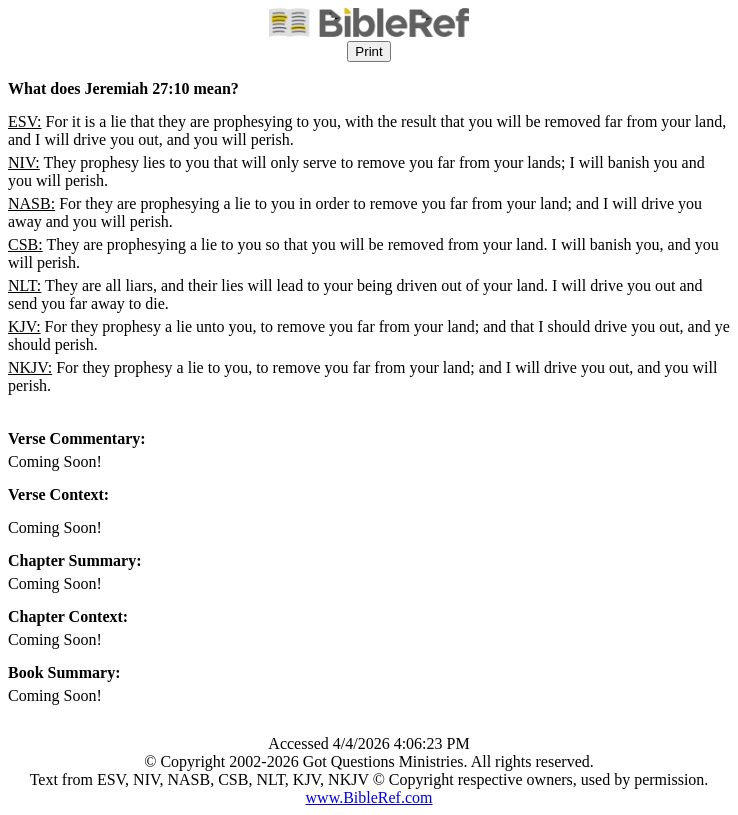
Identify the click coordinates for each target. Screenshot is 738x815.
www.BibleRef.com (369, 797)
